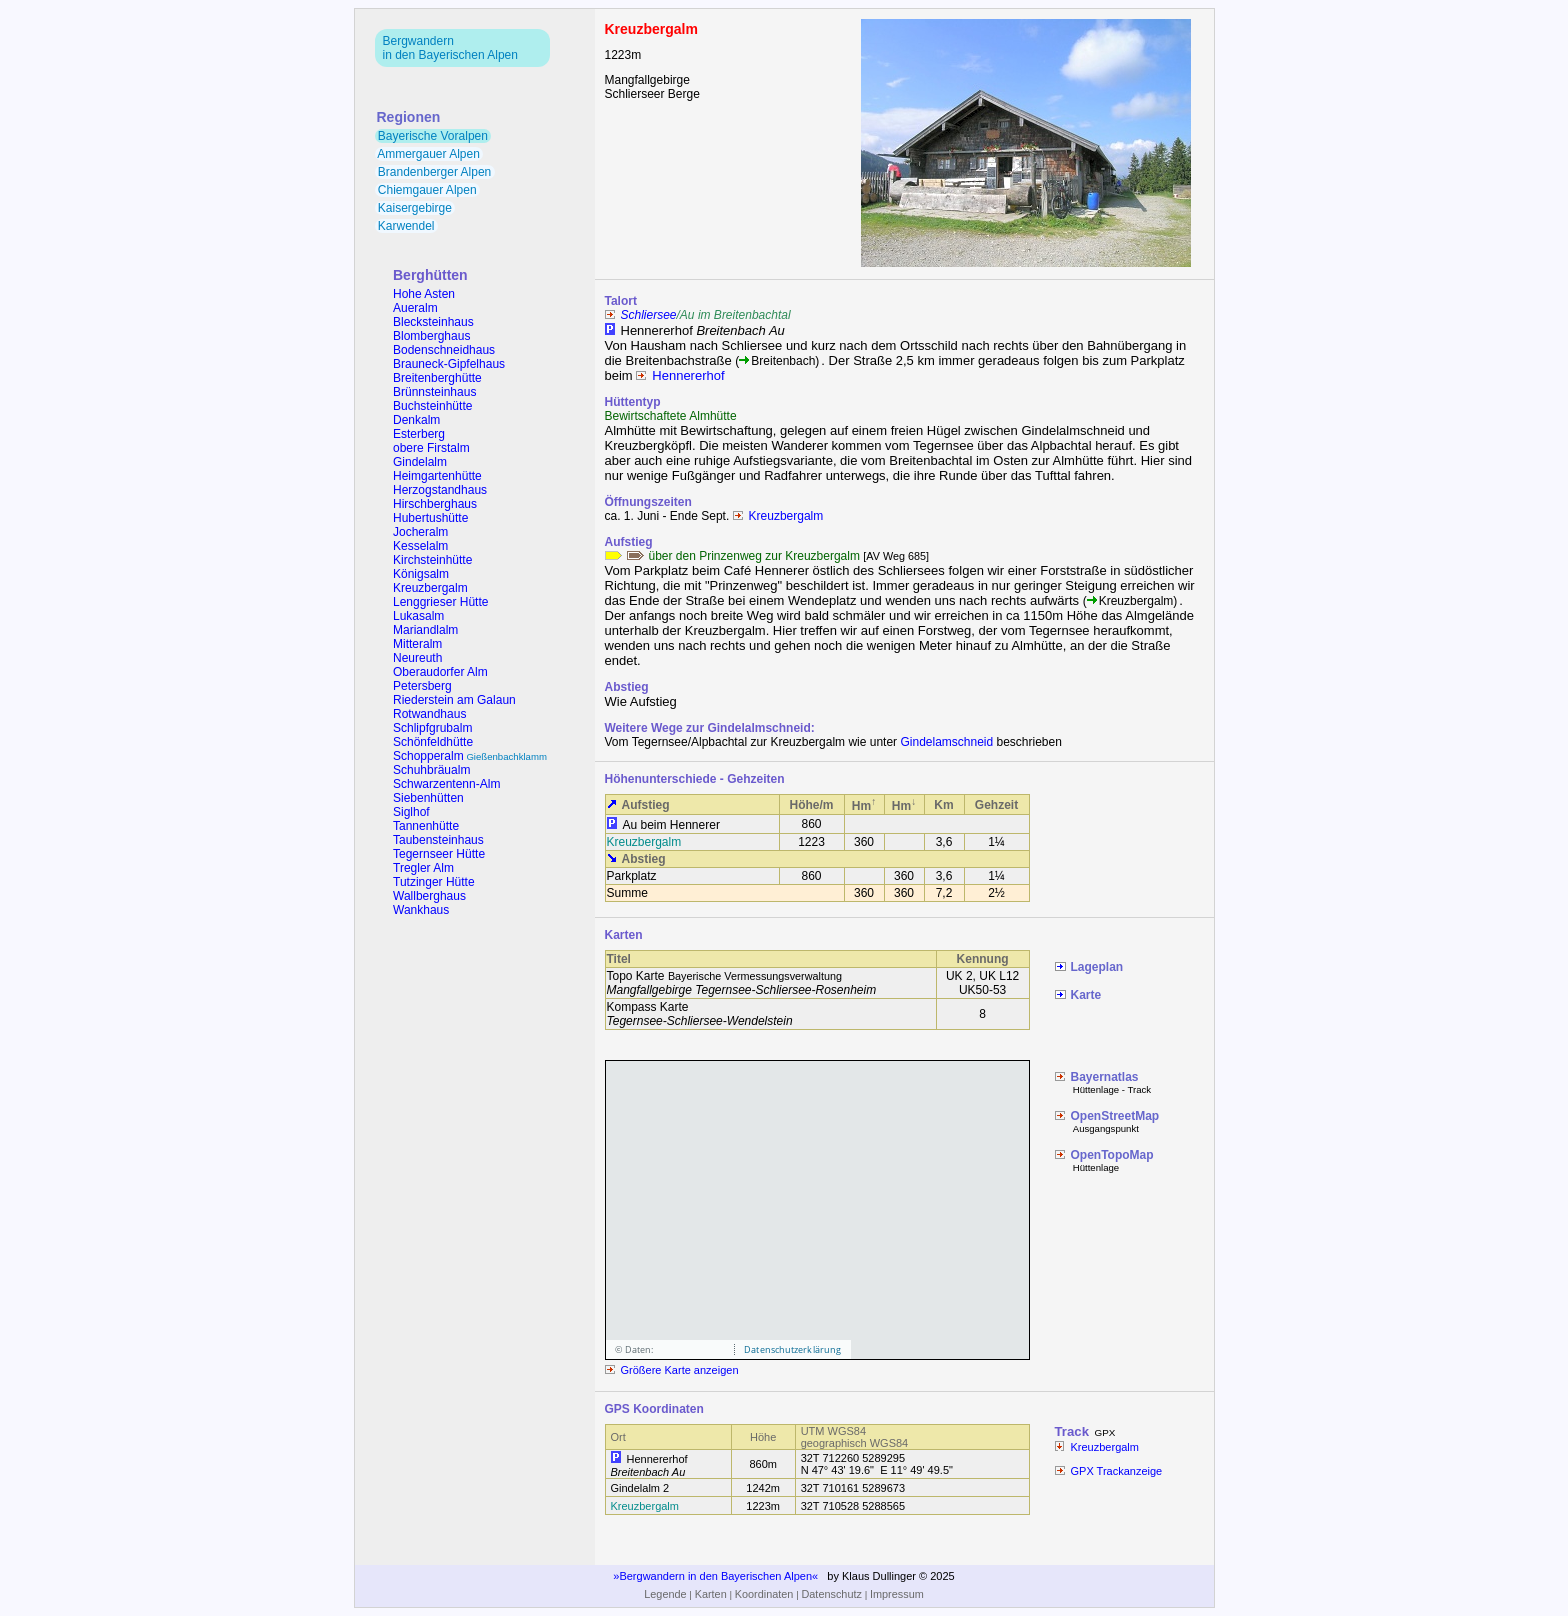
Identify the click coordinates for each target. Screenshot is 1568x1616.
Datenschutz (831, 1594)
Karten (711, 1594)
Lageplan (1097, 967)
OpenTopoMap (1112, 1155)
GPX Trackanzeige (1117, 1471)
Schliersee (649, 315)
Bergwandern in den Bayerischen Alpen (715, 1576)
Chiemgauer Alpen (427, 190)
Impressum (897, 1594)
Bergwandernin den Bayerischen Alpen (450, 48)
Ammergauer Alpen (429, 154)
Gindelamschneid (946, 742)
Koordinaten (764, 1594)
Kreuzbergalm (786, 516)
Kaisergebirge (415, 208)
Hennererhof (688, 375)
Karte (1086, 995)
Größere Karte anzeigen (680, 1370)
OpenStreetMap (1115, 1116)
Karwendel (406, 226)
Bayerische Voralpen (433, 136)
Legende (665, 1594)
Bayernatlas (1105, 1077)
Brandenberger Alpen (435, 172)
